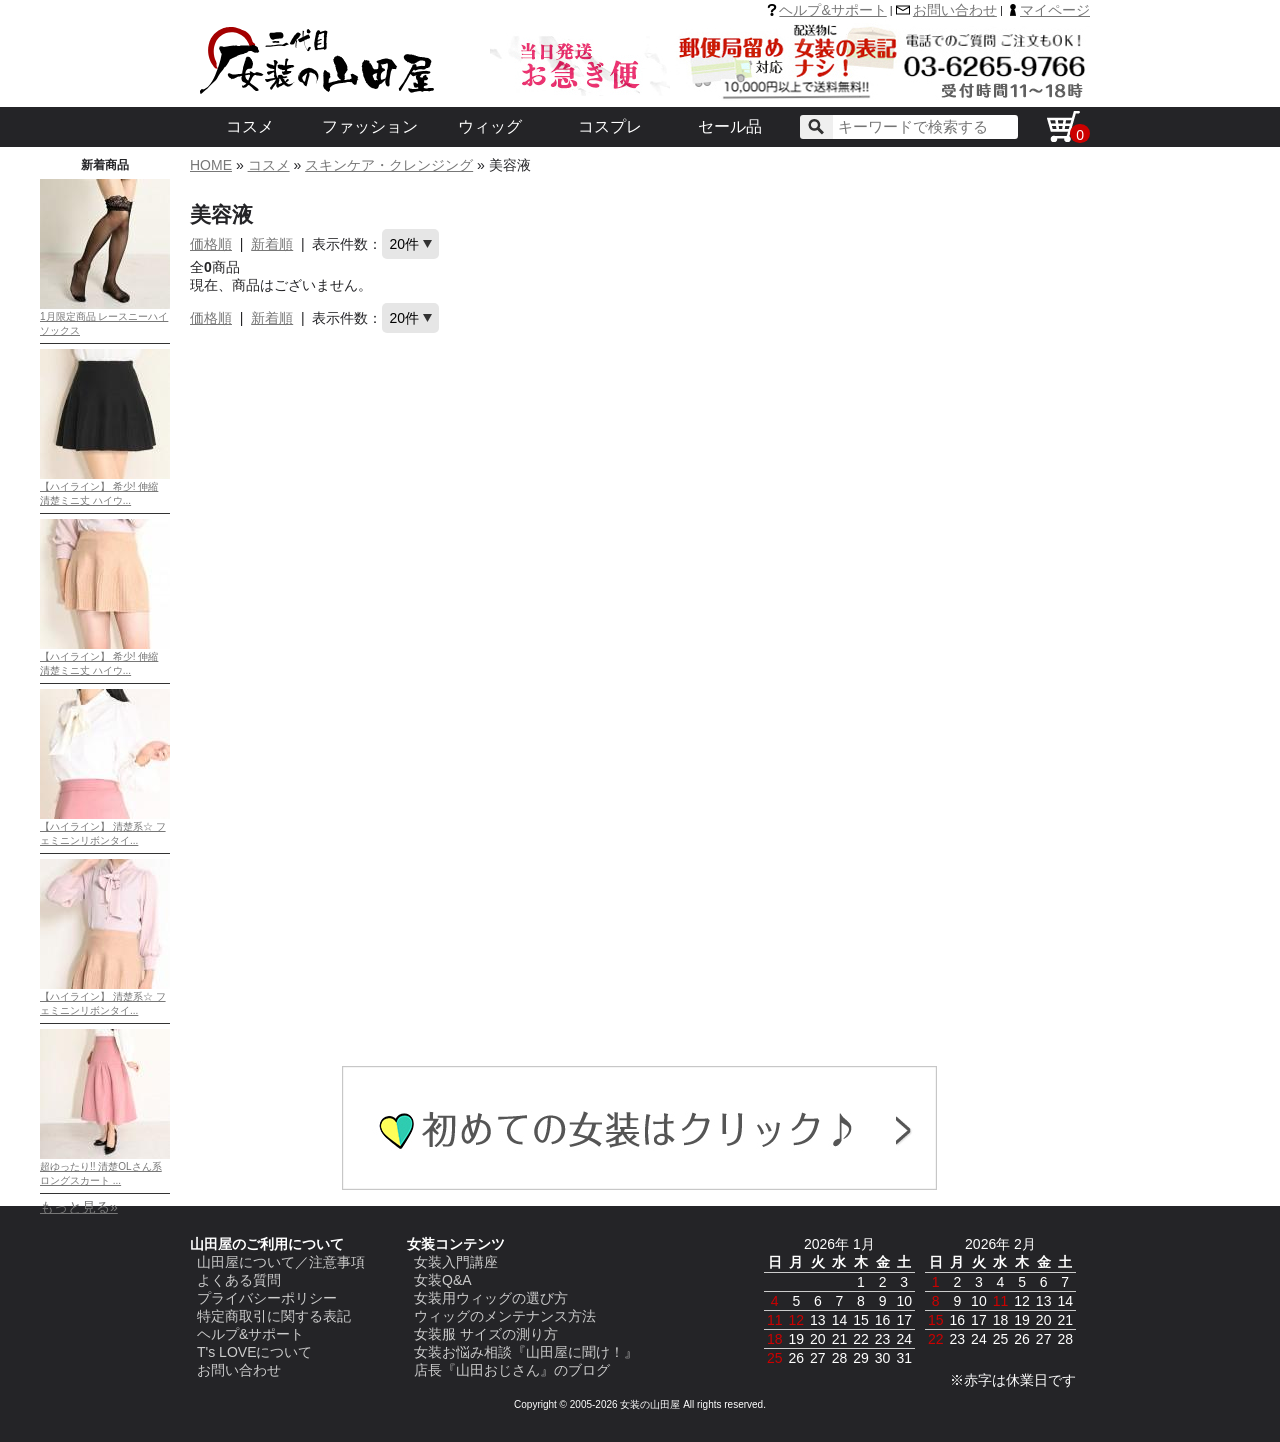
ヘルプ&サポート (832, 10)
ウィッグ (490, 126)
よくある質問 (239, 1280)
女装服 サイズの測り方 (486, 1334)
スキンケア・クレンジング (389, 165)
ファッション (370, 126)
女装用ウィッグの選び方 (491, 1298)
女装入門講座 (456, 1262)
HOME (211, 165)
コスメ (250, 126)
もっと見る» (79, 1207)
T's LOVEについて (254, 1352)
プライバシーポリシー (267, 1298)
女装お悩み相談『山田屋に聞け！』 (526, 1352)
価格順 (211, 244)
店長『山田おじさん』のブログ (512, 1370)
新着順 (272, 244)
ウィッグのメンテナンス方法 (505, 1316)
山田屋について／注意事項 (281, 1262)
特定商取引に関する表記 (274, 1316)
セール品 (730, 126)
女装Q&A (443, 1280)
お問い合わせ (955, 10)
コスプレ (610, 126)
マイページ (1055, 10)
